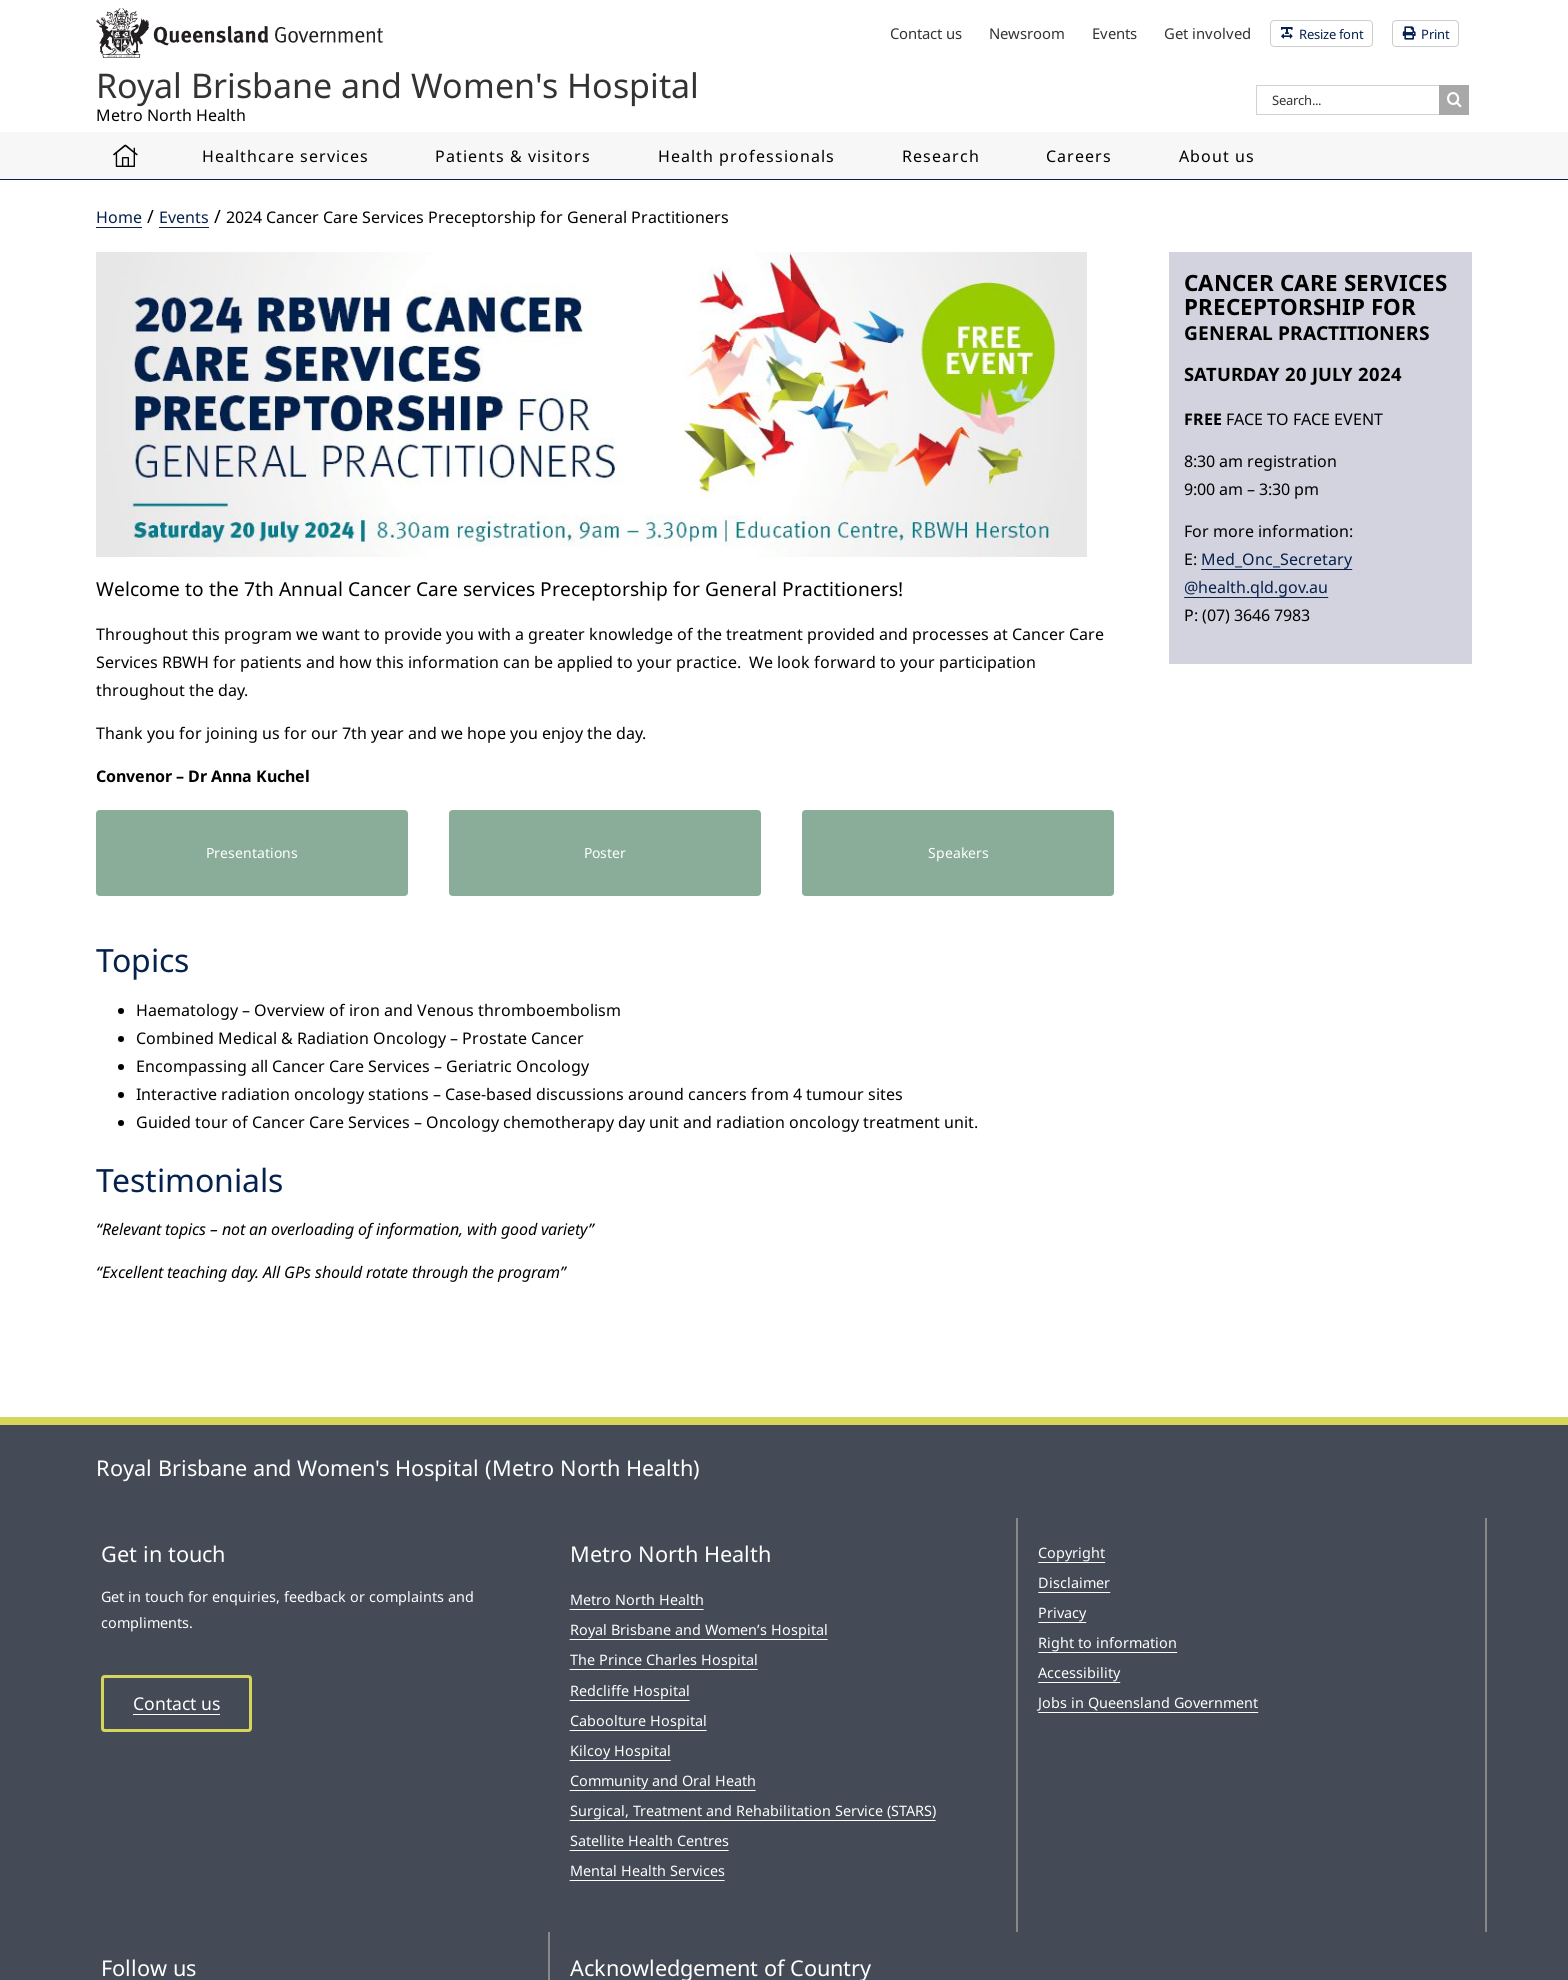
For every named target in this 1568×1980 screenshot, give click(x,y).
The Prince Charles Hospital (664, 1659)
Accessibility (1079, 1672)
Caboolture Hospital (638, 1720)
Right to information (1107, 1642)
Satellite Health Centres (649, 1840)
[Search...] (1347, 100)
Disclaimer (1074, 1582)
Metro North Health (637, 1599)
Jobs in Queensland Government (1148, 1702)
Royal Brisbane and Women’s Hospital (699, 1629)
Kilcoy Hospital (620, 1750)
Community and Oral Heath (663, 1780)
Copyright (1071, 1552)
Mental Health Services (647, 1870)
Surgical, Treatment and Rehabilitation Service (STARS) (753, 1810)
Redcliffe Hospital (630, 1690)
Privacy (1062, 1612)
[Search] (1454, 100)
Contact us (176, 1703)
